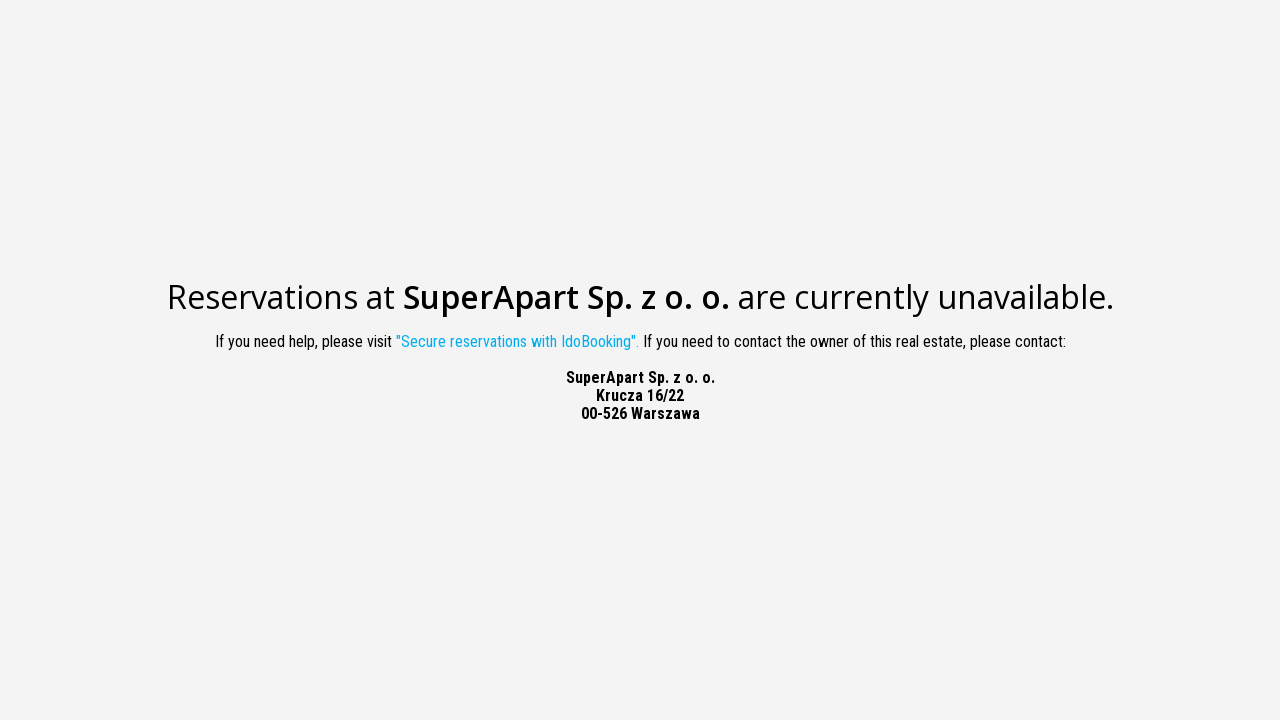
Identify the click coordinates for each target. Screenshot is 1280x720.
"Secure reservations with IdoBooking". (517, 341)
